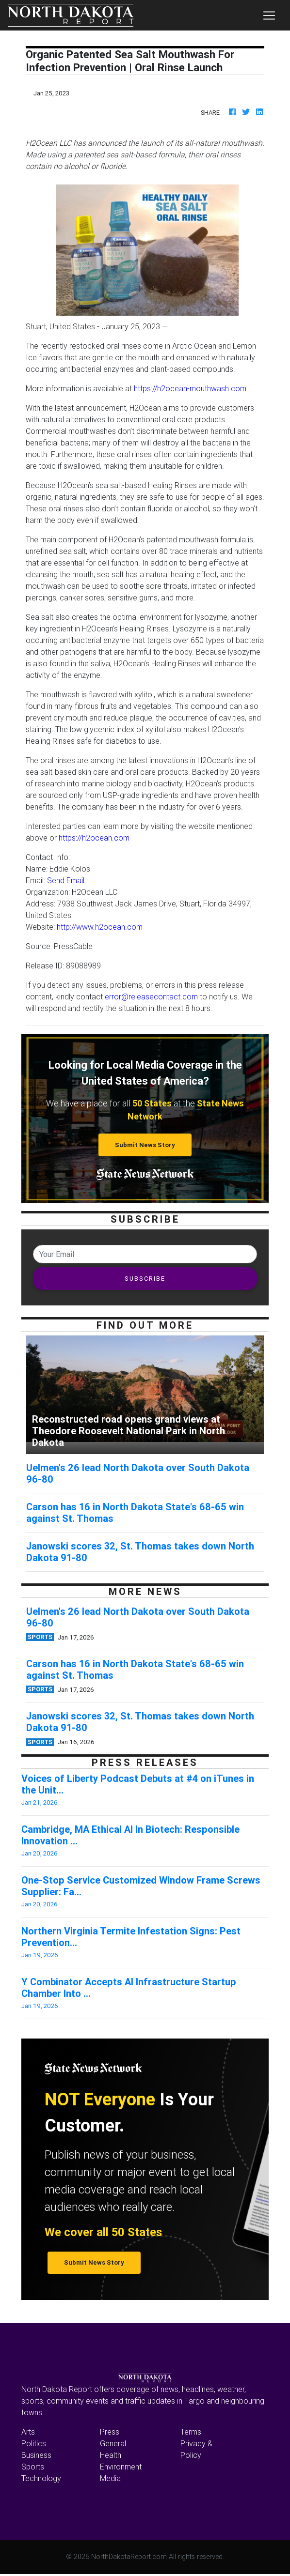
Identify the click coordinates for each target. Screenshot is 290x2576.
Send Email (65, 880)
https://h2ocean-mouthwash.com (190, 388)
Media (110, 2478)
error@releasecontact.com (151, 996)
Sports (32, 2466)
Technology (41, 2478)
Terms (190, 2432)
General (113, 2443)
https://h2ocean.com (94, 838)
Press (109, 2432)
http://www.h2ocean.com (100, 927)
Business (36, 2455)
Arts (28, 2432)
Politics (33, 2443)
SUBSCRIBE (145, 1278)
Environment (121, 2466)
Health (110, 2455)
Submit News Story (145, 1145)
